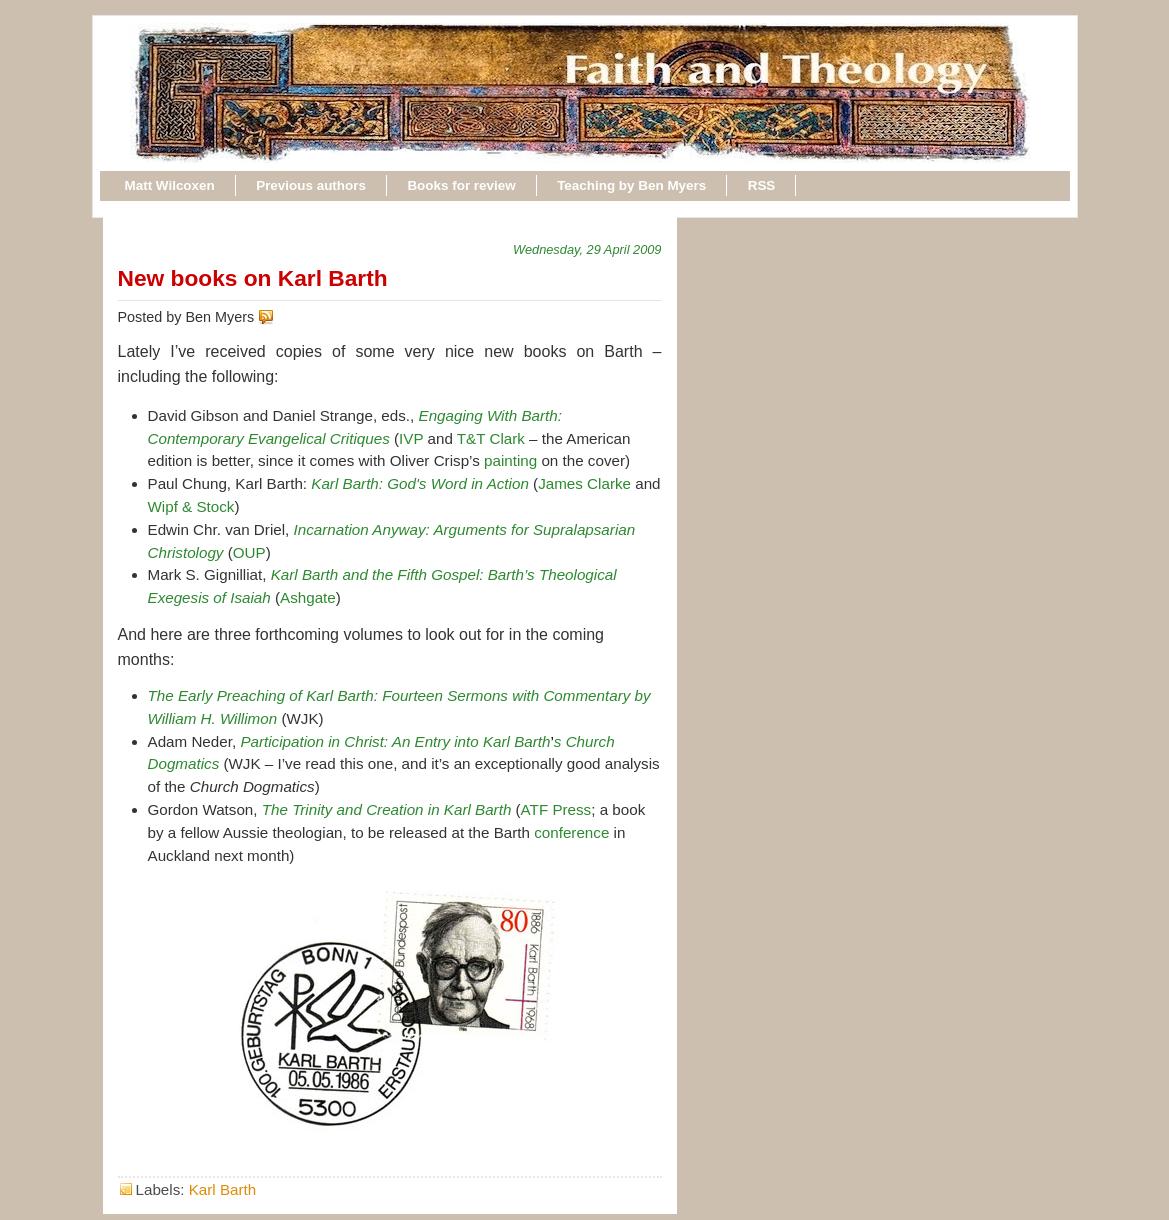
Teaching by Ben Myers (631, 185)
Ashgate (308, 597)
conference (571, 832)
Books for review (461, 185)
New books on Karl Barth (253, 278)
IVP (411, 438)
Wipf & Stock (191, 506)
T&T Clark (491, 438)
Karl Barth (223, 1189)
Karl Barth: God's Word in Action (420, 483)
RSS (762, 185)
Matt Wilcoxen (170, 185)
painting (510, 460)
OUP (249, 552)
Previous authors (311, 185)
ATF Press (556, 809)
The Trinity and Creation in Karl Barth (387, 809)
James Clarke (584, 483)
